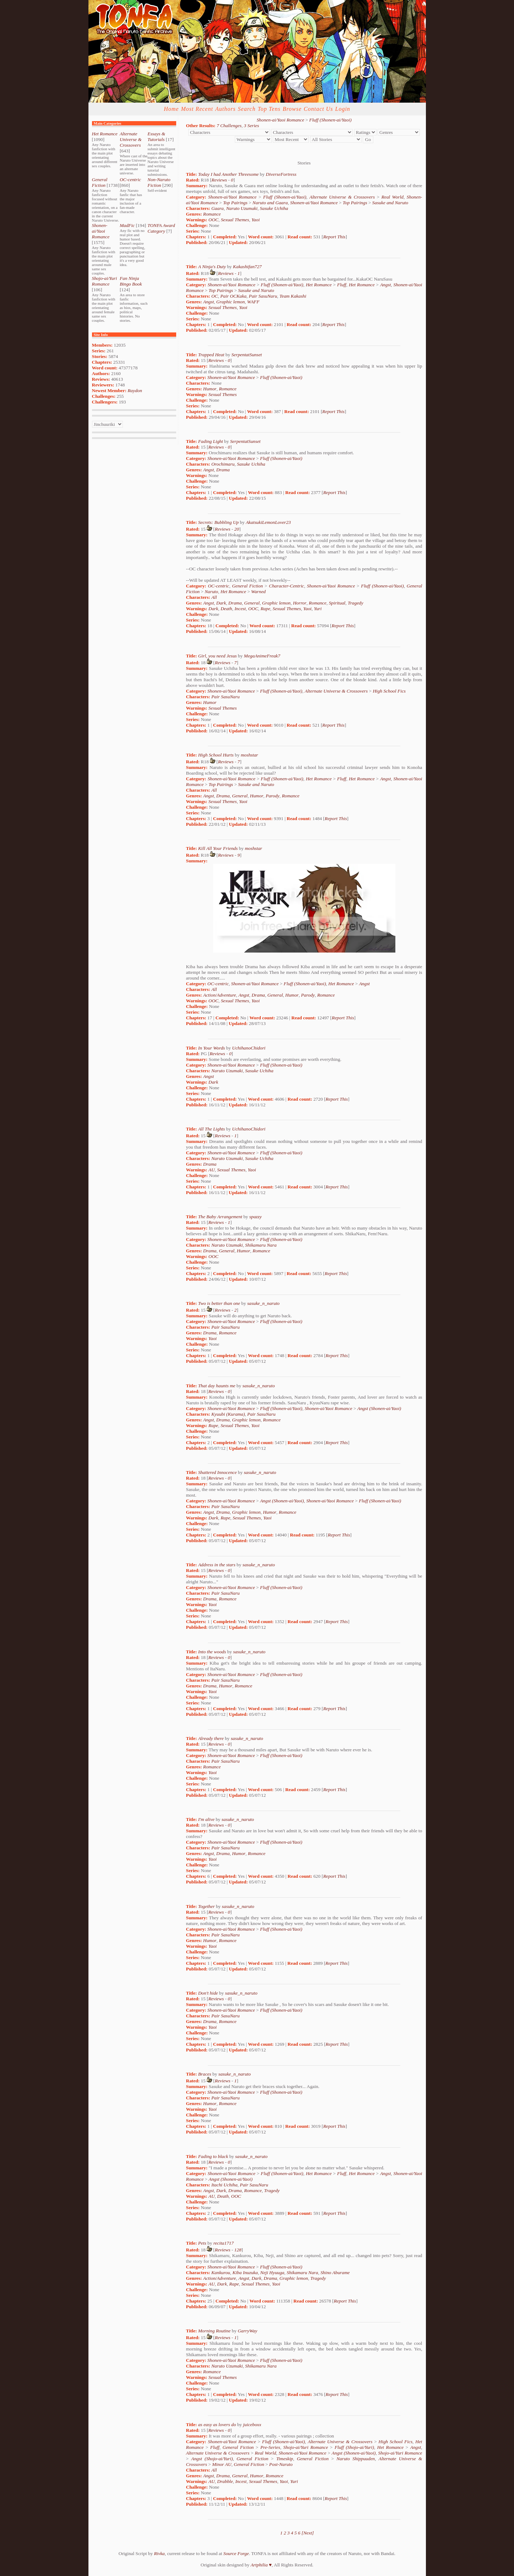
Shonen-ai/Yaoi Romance (101, 231)
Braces (204, 2074)
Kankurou (220, 2272)
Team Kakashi (293, 296)
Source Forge (236, 2553)
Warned (258, 591)
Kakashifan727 (247, 266)
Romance (212, 214)
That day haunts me (217, 1385)
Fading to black (213, 2156)
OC (214, 296)
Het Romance (105, 133)
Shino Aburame (335, 2272)
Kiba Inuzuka (245, 2272)
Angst (385, 284)
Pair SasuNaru (263, 296)
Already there (211, 1738)
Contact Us (318, 109)
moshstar (249, 755)
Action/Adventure (219, 995)
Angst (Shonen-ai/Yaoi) (379, 1408)
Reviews (219, 180)
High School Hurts (216, 755)
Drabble (225, 2481)
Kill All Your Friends (218, 848)
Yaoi (255, 219)
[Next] (308, 2533)
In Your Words (211, 1048)
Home (171, 109)
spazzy (255, 1216)
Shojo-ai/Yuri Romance (104, 281)
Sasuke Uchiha (274, 208)
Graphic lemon (230, 301)
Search (247, 109)
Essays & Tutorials (156, 136)
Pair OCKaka (233, 296)
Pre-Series (270, 2447)
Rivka (159, 2553)
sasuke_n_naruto (263, 1303)
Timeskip (284, 2458)
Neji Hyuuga (272, 2272)
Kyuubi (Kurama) (228, 1414)
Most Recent (197, 109)
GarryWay (247, 2330)
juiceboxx (252, 2424)
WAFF (253, 301)
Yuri (318, 608)
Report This (334, 236)
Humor (210, 388)
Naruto (211, 591)
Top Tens (269, 109)
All (214, 597)
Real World (393, 197)
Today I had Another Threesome (228, 174)
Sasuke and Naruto (390, 202)
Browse (292, 109)
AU (212, 1169)
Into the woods (212, 1651)
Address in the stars (217, 1564)
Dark (221, 603)
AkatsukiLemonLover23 (268, 522)
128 (238, 2249)
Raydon (135, 390)
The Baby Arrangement (220, 1216)
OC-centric (130, 179)
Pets (202, 2243)
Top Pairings (235, 202)
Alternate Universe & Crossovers (131, 139)
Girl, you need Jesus (217, 655)
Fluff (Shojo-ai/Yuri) (354, 2447)
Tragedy (355, 603)
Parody (273, 795)
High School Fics (389, 691)
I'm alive (206, 1819)
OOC (213, 219)
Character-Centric (286, 586)
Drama (223, 469)
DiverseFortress (281, 174)
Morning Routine (214, 2330)
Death (226, 608)
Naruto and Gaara (270, 202)
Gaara (217, 208)
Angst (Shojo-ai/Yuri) (212, 2458)
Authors (225, 109)
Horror (300, 603)
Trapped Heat (211, 354)
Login (342, 109)
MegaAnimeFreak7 (262, 655)
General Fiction (100, 182)
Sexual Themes (235, 219)
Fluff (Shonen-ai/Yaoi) (330, 120)
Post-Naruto (281, 2464)
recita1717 (223, 2243)
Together (206, 1906)
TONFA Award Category (161, 228)
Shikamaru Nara (261, 1245)
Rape (265, 608)
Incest (240, 608)
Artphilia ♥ (260, 2564)
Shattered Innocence (217, 1472)
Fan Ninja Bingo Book (131, 281)
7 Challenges (229, 125)
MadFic (127, 225)
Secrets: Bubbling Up (218, 522)
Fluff (341, 284)
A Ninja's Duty (212, 266)
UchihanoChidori (248, 1048)
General (252, 603)
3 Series (251, 125)
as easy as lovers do (217, 2424)
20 (236, 529)
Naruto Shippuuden (355, 2458)
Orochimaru (222, 464)
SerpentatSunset (246, 354)
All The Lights (211, 1129)
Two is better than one (219, 1303)
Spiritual (337, 603)
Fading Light (210, 441)
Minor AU (221, 2464)
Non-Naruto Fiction (158, 182)
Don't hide (208, 1993)
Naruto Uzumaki (242, 208)
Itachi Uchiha (224, 2184)
